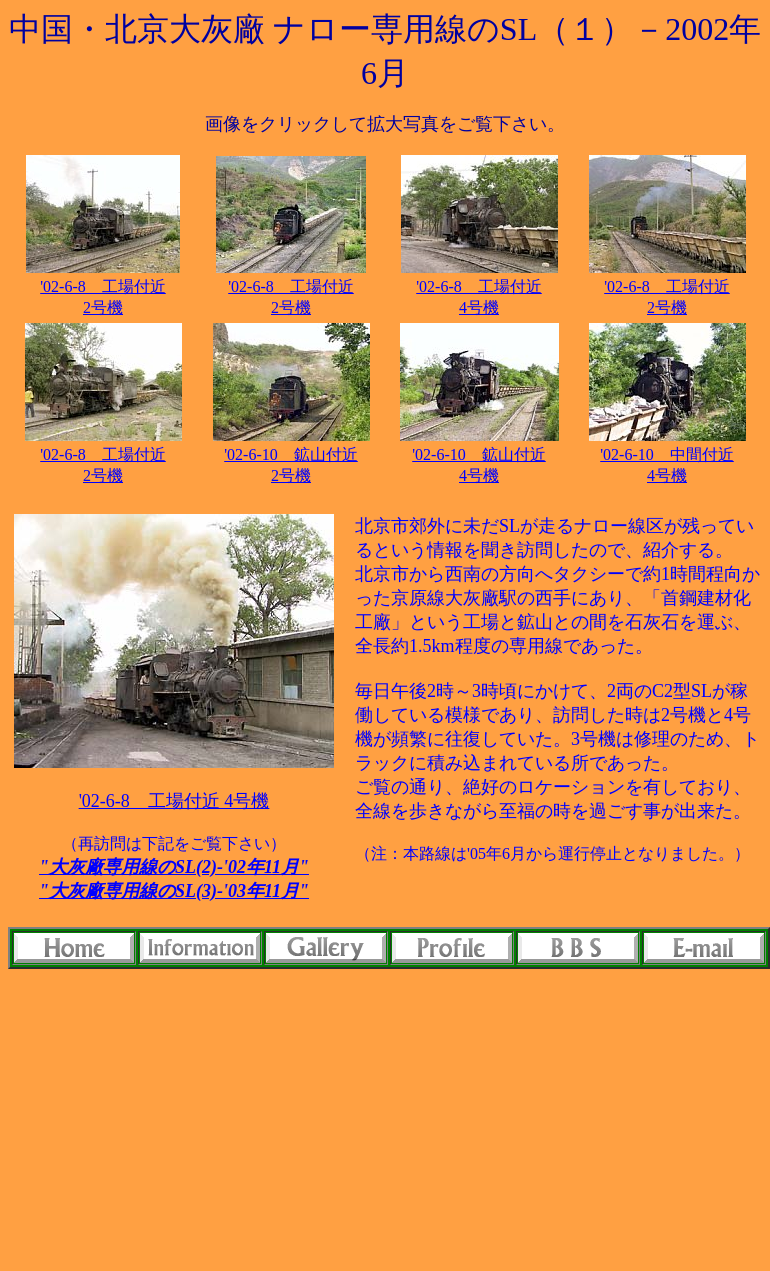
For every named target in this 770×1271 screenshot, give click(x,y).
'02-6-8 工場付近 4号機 (174, 801)
